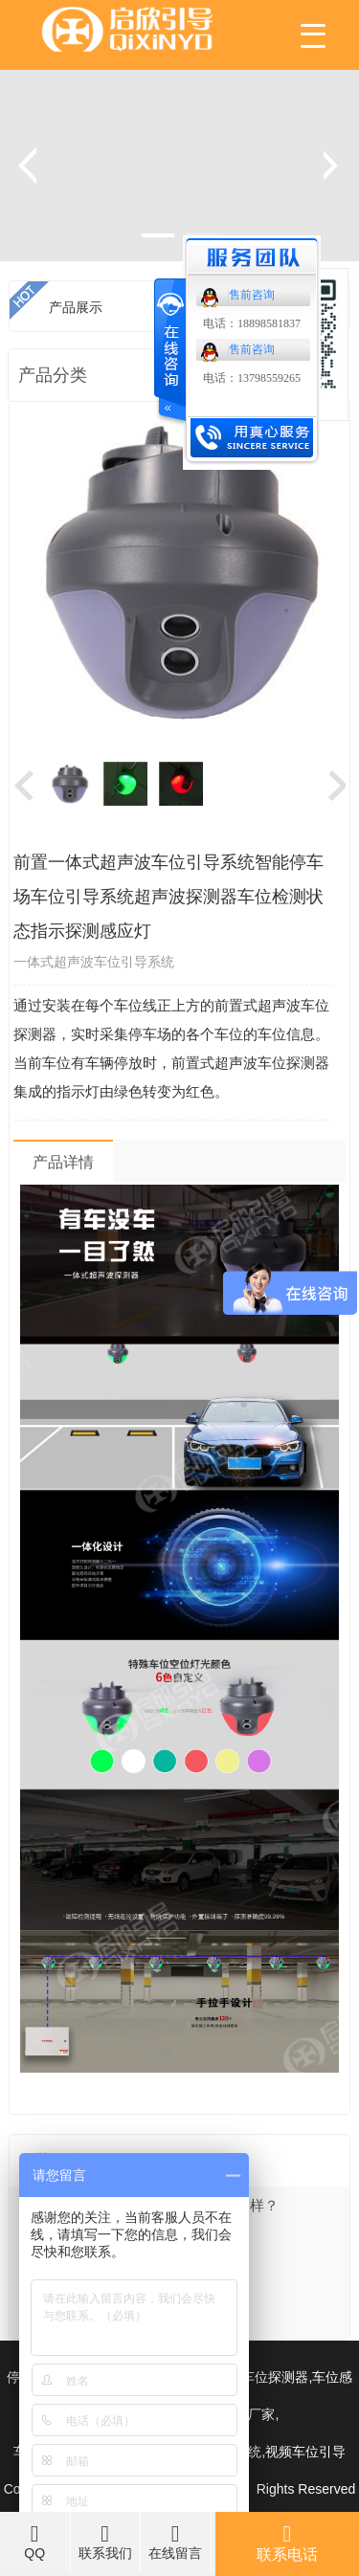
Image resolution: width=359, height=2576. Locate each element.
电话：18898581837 (252, 323)
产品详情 (63, 1162)
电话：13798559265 (252, 378)
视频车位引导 (305, 2452)
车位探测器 (274, 2377)
